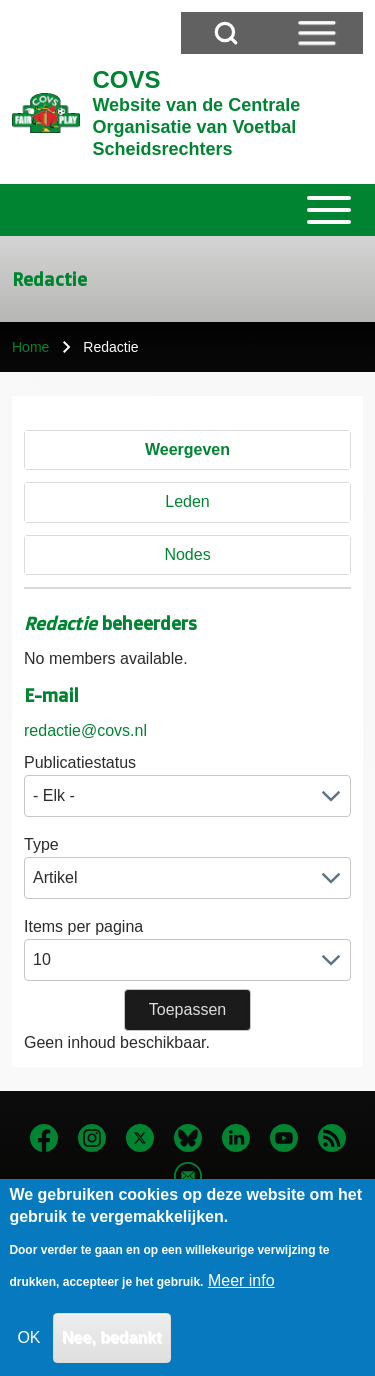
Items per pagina (83, 926)
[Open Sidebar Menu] (317, 33)
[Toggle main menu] (187, 210)
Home (30, 347)
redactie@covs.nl (85, 730)
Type (41, 844)
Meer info (241, 1295)
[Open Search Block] (226, 33)
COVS (126, 79)
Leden (187, 501)
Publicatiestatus (80, 762)
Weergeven (187, 449)
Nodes (187, 554)
